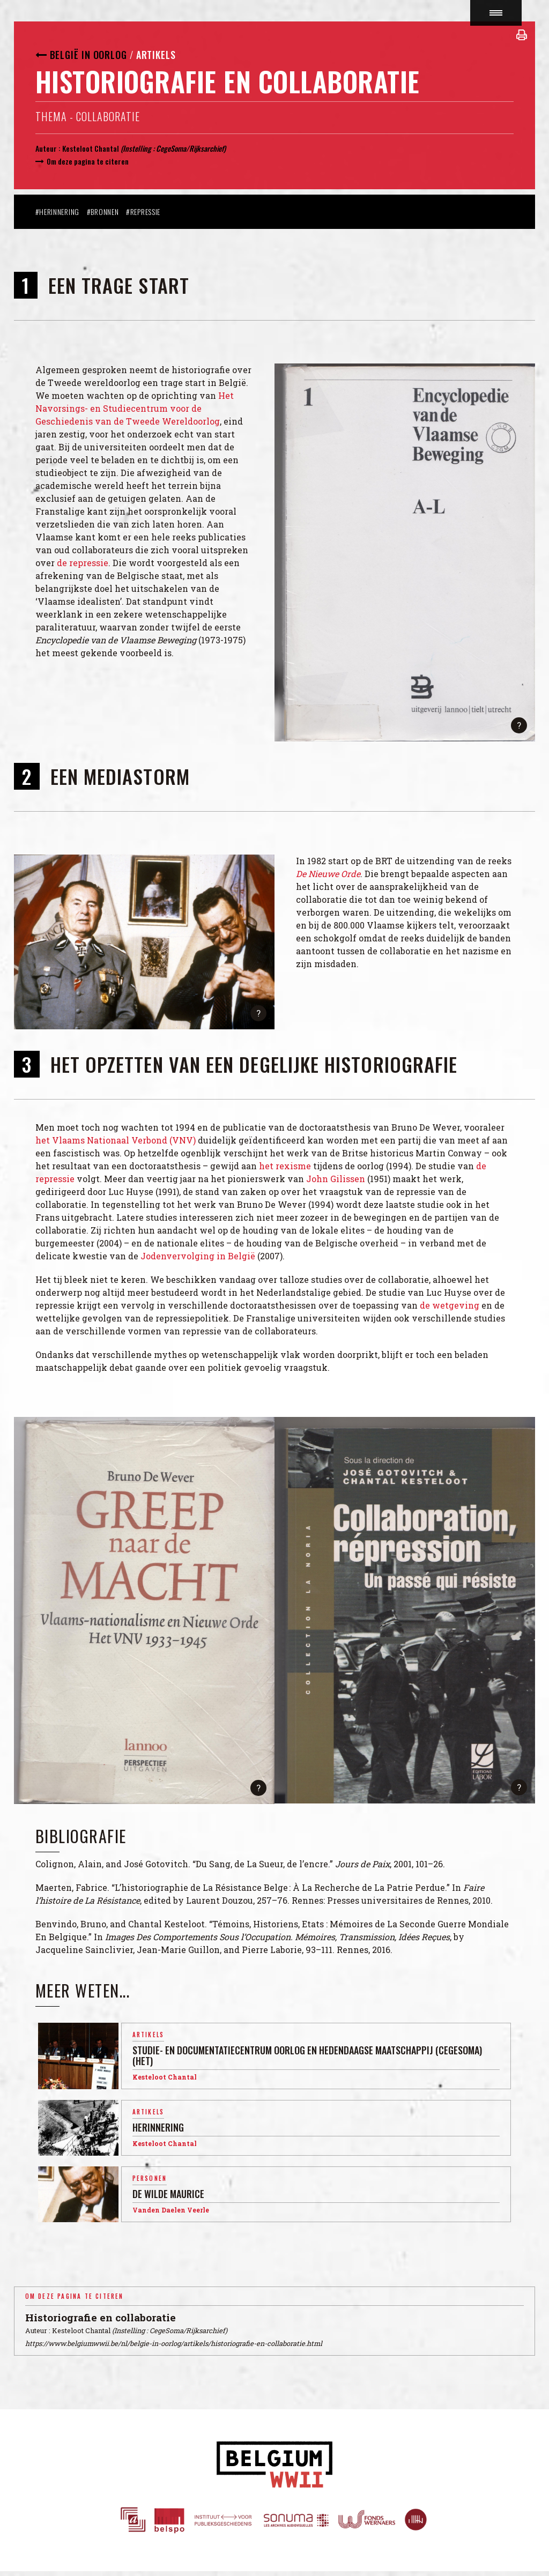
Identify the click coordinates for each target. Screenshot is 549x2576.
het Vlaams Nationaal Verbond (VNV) (115, 1140)
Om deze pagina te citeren (88, 161)
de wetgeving (449, 1305)
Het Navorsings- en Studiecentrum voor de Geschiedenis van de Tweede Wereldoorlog (134, 408)
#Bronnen (103, 211)
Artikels (156, 55)
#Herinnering (57, 211)
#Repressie (143, 211)
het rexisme (285, 1165)
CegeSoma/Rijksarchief (190, 148)
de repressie (82, 562)
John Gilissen (335, 1178)
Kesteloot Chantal (90, 148)
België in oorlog (88, 55)
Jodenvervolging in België (197, 1255)
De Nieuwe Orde (328, 873)
